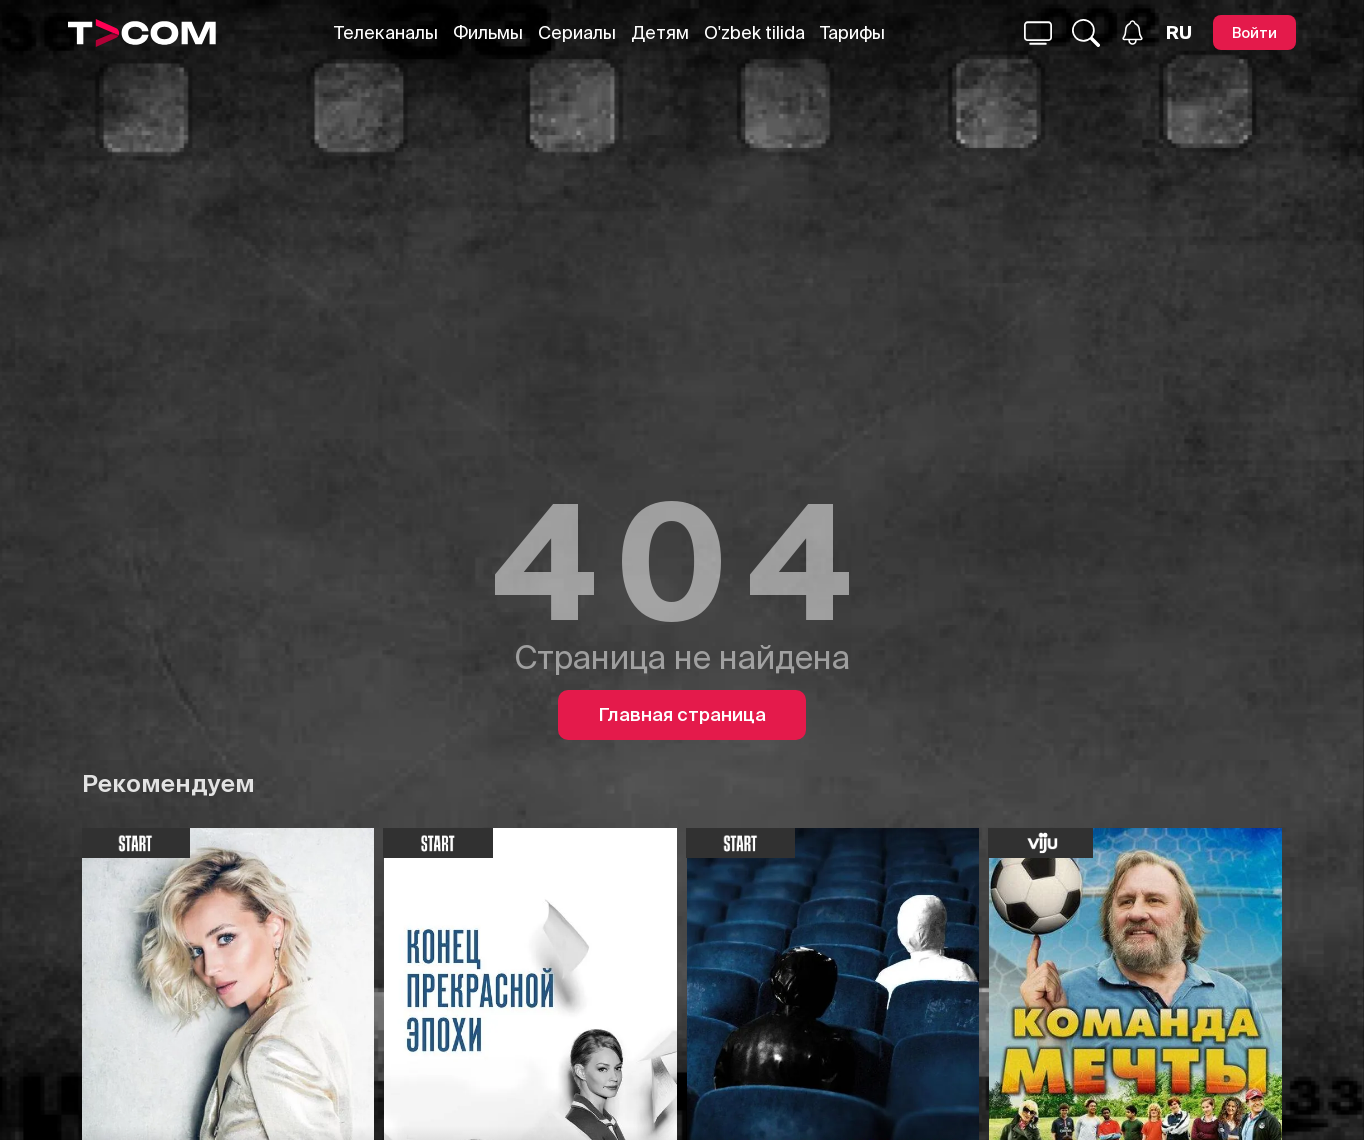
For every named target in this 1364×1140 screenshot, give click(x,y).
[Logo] (142, 33)
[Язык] (1179, 33)
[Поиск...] (1038, 33)
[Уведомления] (1132, 32)
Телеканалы (386, 32)
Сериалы (577, 32)
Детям (660, 32)
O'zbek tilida (754, 32)
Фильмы (488, 32)
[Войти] (1254, 32)
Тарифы (852, 32)
